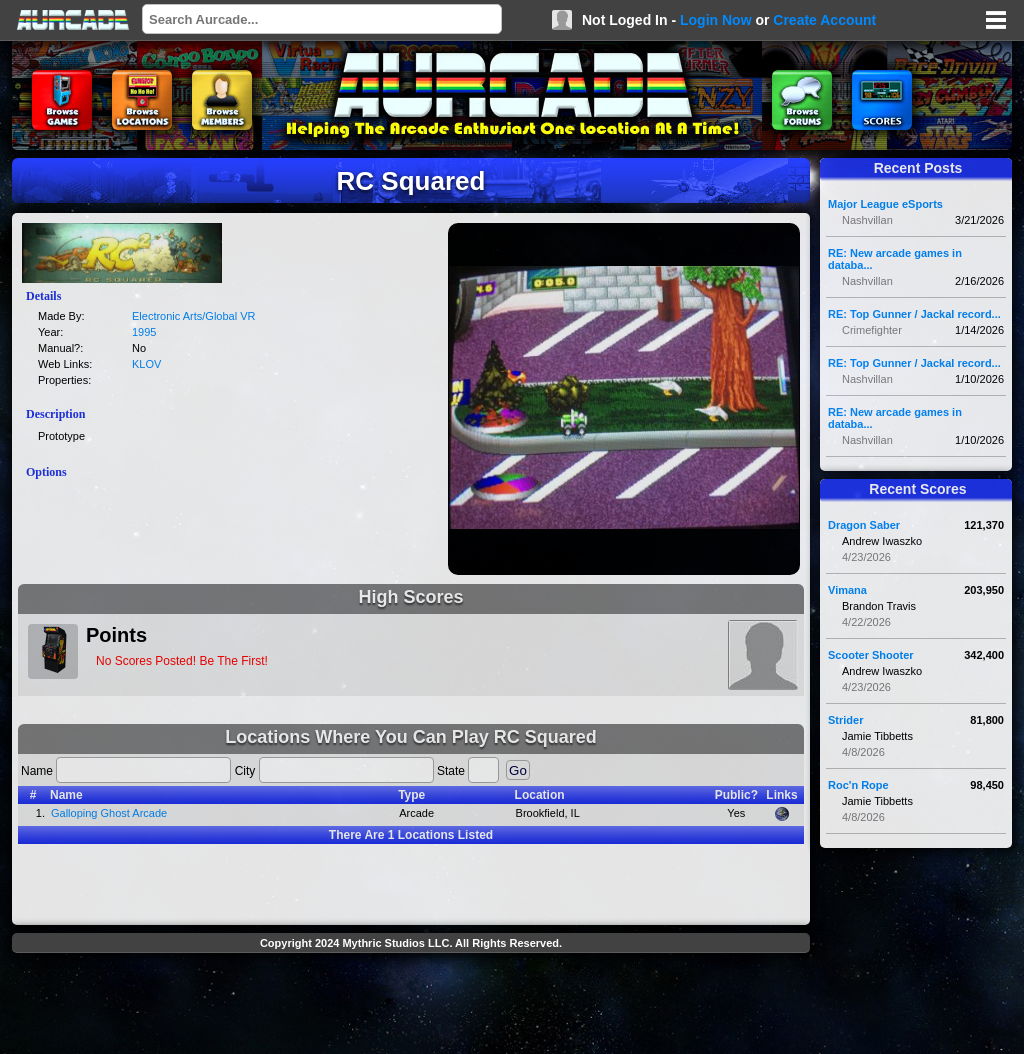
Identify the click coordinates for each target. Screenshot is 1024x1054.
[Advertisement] (411, 1006)
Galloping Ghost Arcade (109, 813)
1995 (144, 332)
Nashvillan (867, 220)
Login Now (716, 20)
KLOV (146, 364)
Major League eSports (885, 204)
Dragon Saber (864, 525)
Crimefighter (872, 330)
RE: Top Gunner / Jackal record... (914, 314)
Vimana (847, 590)
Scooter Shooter (871, 655)
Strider (845, 720)
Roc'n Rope (858, 785)
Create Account (824, 20)
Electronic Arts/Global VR (194, 316)
